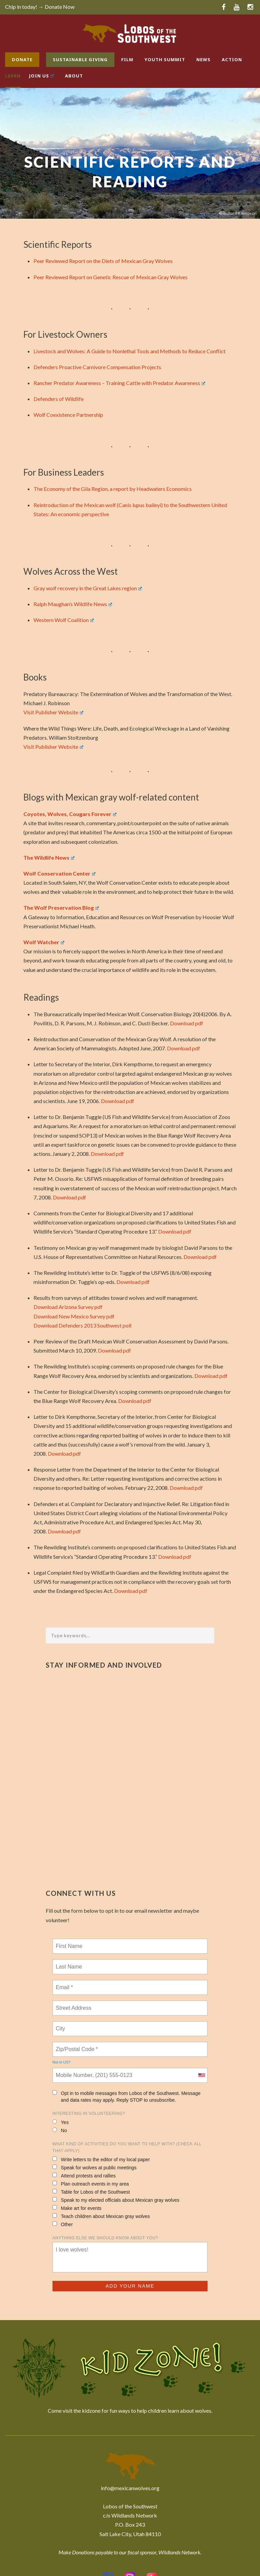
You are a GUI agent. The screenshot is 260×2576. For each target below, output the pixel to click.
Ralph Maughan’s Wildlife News (73, 604)
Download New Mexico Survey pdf (74, 1316)
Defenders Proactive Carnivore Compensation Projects (97, 367)
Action (232, 59)
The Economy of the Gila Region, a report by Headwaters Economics (113, 488)
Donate (22, 59)
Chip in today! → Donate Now (39, 6)
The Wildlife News (48, 857)
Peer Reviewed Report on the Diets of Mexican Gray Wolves (103, 261)
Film (127, 59)
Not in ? (61, 2062)
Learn (13, 76)
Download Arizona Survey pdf (68, 1307)
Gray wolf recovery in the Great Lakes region (88, 588)
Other (62, 2224)
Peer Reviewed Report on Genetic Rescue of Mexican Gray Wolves (111, 277)
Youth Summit (165, 59)
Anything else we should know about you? (105, 2238)
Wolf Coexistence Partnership (68, 414)
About (74, 76)
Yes (60, 2122)
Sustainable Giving (80, 59)
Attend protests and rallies (84, 2175)
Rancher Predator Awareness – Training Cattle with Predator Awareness (119, 383)
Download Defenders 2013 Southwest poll (82, 1325)
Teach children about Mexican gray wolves (101, 2216)
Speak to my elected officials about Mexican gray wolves (115, 2200)
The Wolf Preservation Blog (61, 907)
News (203, 59)
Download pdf (186, 1023)
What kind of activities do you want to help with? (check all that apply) (126, 2147)
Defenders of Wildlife (59, 399)
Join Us (41, 76)
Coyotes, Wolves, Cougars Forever (69, 814)
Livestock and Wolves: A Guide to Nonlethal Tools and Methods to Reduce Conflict (129, 351)
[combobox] (201, 2075)
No (59, 2130)
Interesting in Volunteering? (88, 2113)
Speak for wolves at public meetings (94, 2167)
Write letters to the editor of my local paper (101, 2159)
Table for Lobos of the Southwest (91, 2192)
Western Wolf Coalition (64, 620)
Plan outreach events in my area (90, 2184)
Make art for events (77, 2208)
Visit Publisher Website (53, 712)
